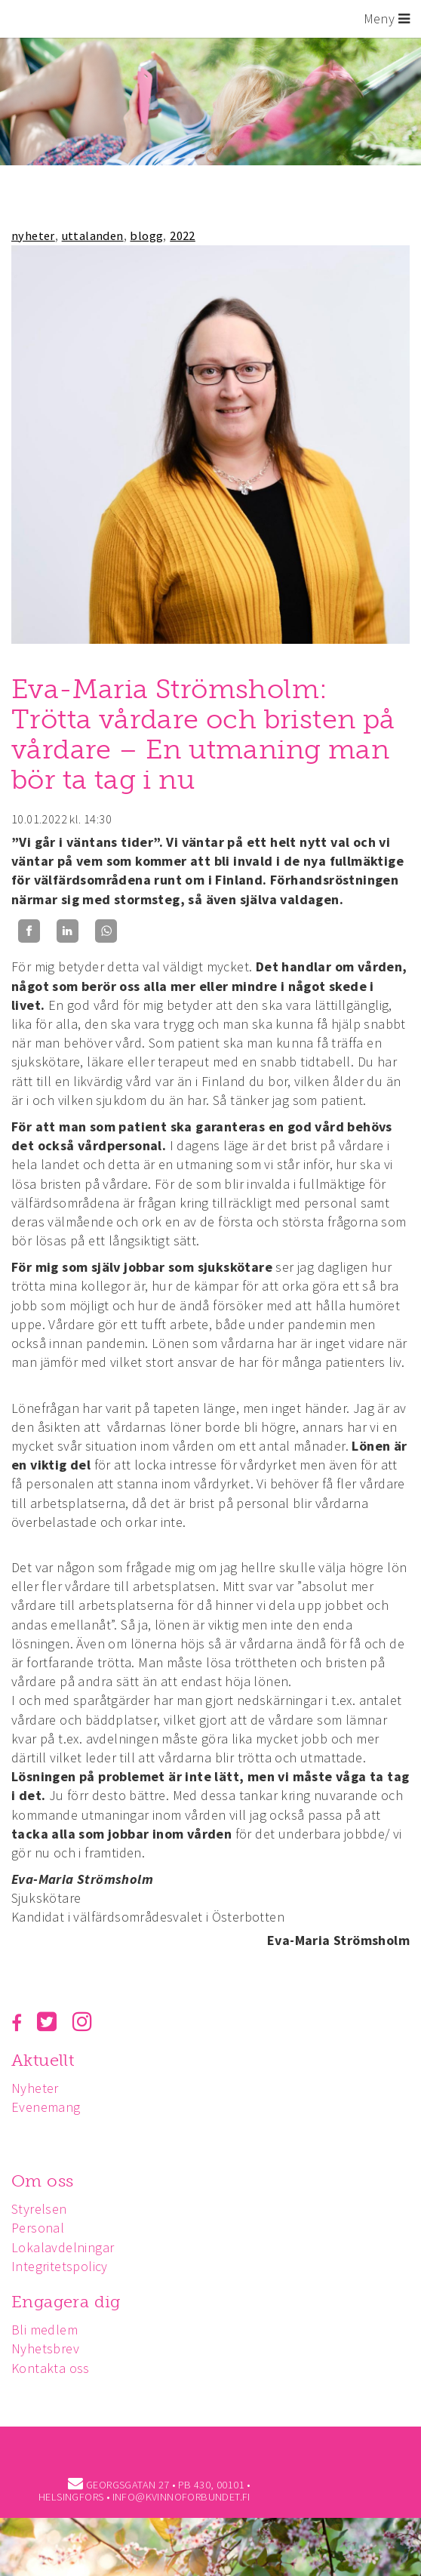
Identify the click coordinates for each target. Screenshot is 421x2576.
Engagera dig (66, 2301)
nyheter (33, 235)
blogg (146, 235)
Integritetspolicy (59, 2266)
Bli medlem (44, 2329)
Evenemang (46, 2107)
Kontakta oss (50, 2368)
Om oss (42, 2181)
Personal (37, 2227)
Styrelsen (39, 2208)
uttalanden (93, 235)
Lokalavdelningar (62, 2247)
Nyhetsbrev (45, 2348)
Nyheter (35, 2088)
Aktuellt (42, 2060)
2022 (182, 235)
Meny (387, 18)
